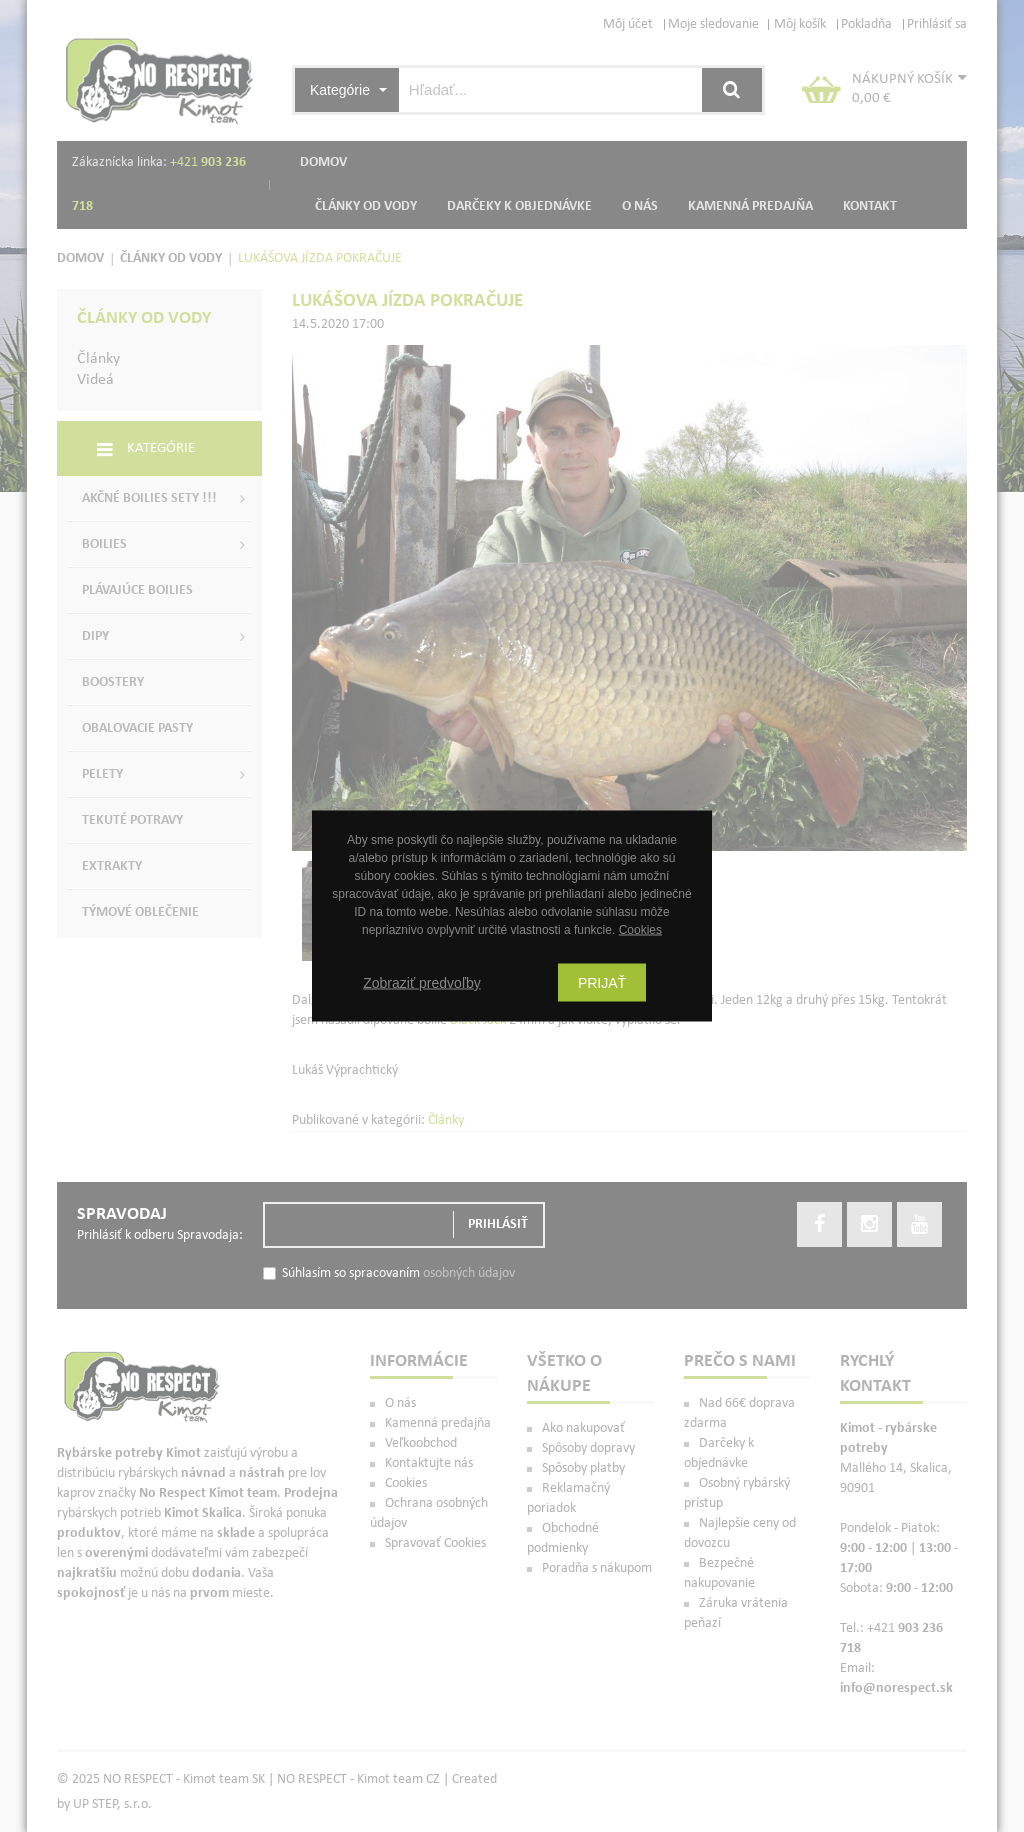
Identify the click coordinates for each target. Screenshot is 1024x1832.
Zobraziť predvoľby (422, 983)
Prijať (602, 983)
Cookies (640, 930)
